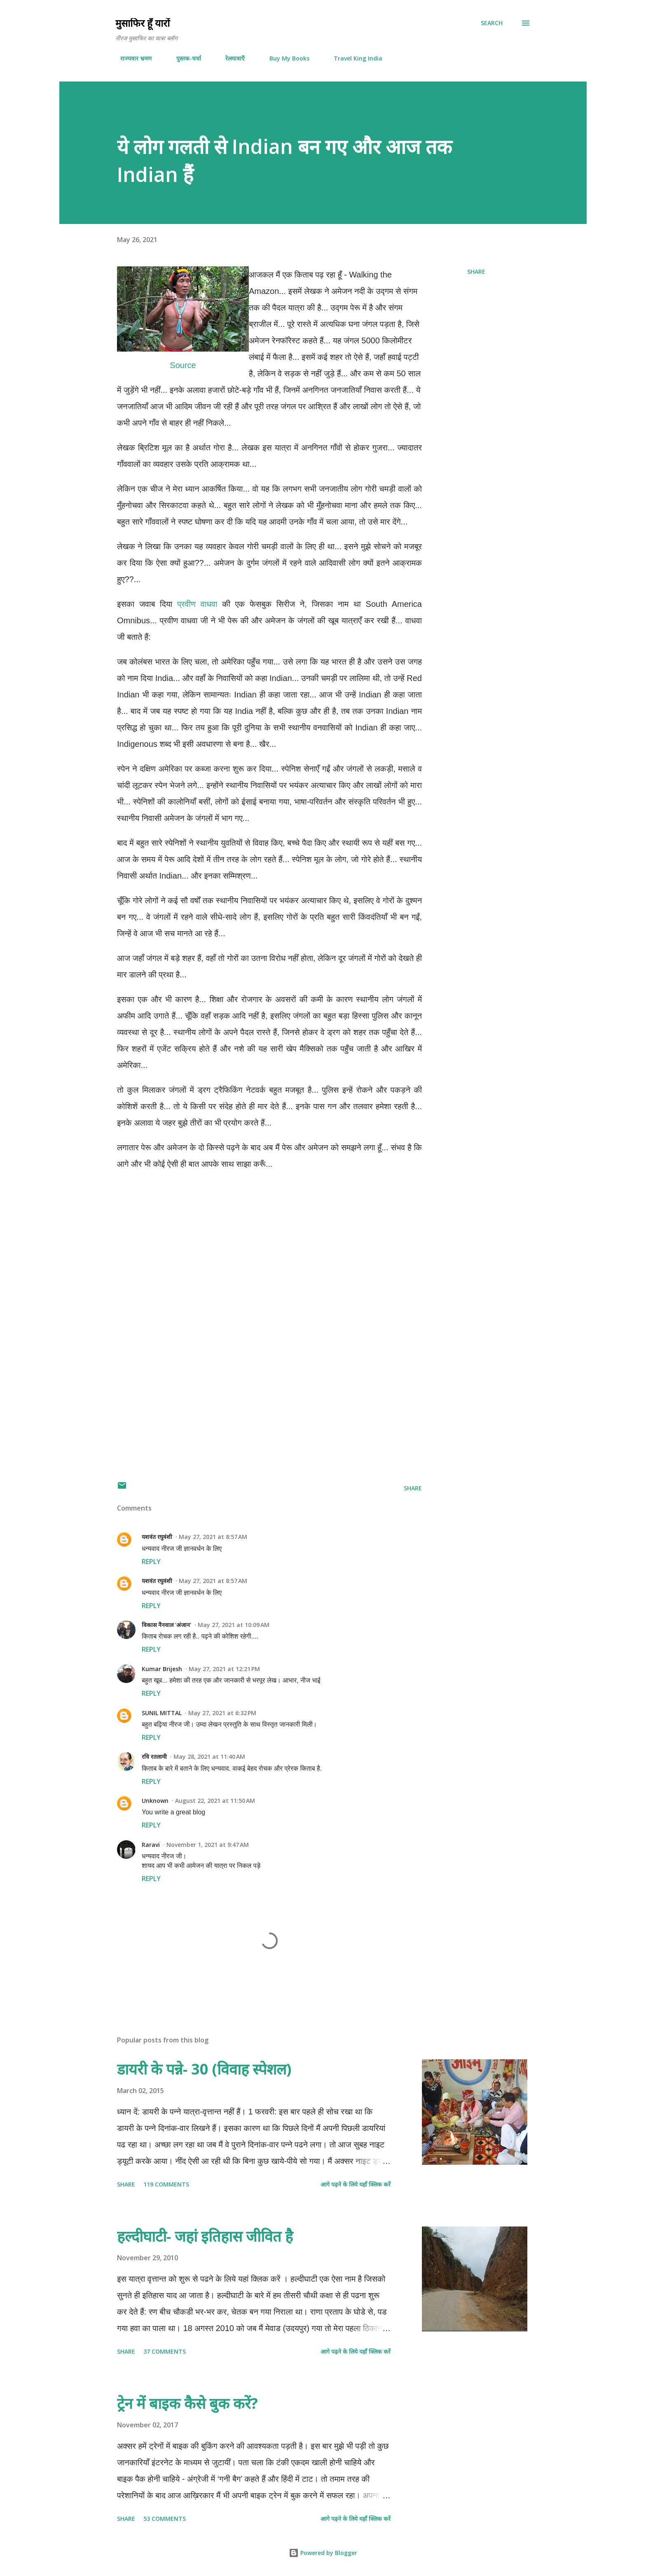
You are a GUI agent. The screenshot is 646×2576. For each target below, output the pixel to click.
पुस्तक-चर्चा (183, 58)
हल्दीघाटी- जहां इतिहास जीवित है (205, 2236)
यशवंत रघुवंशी (157, 1537)
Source (183, 365)
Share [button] (476, 271)
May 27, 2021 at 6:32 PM (222, 1713)
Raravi (151, 1845)
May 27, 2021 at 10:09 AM (233, 1625)
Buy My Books (284, 58)
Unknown (155, 1800)
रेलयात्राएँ (230, 58)
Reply (151, 1561)
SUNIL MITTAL (162, 1713)
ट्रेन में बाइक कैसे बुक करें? (187, 2403)
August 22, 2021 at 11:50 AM (215, 1800)
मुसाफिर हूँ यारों (142, 23)
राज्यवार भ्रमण (131, 58)
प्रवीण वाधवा (197, 603)
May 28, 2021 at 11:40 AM (209, 1756)
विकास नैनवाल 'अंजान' (166, 1625)
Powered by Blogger (323, 2553)
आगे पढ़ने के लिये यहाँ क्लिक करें (356, 2184)
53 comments (164, 2518)
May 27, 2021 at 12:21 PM (224, 1669)
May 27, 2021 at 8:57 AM (213, 1537)
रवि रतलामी (154, 1756)
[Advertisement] (269, 1376)
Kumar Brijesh (162, 1669)
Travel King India (353, 58)
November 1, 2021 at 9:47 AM (207, 1845)
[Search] (492, 23)
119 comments (166, 2184)
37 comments (164, 2351)
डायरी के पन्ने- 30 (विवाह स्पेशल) (204, 2069)
